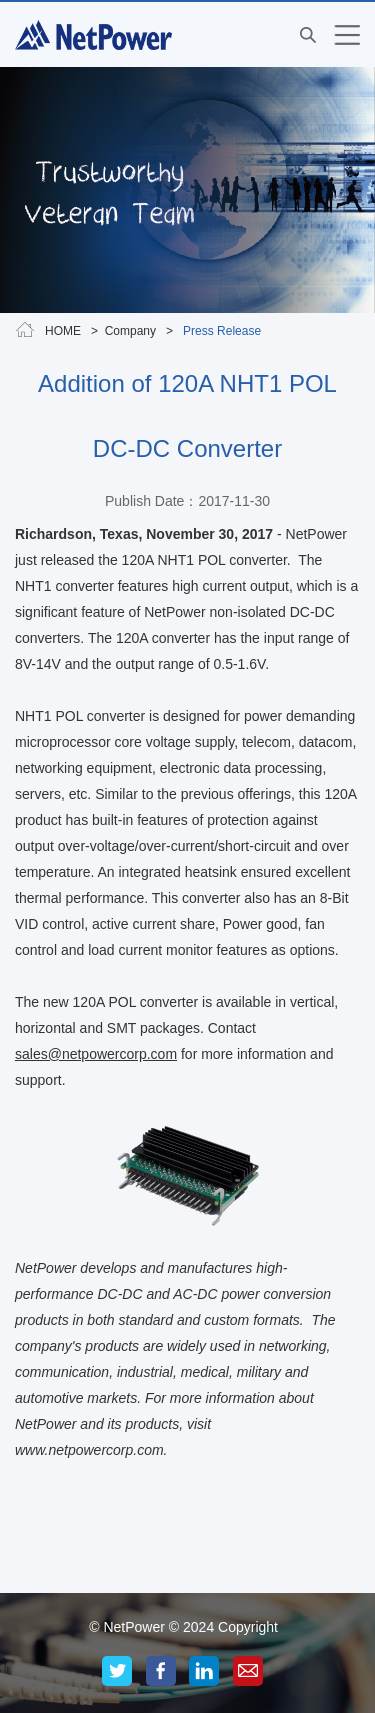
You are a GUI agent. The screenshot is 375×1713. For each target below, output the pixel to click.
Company (130, 331)
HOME (63, 331)
